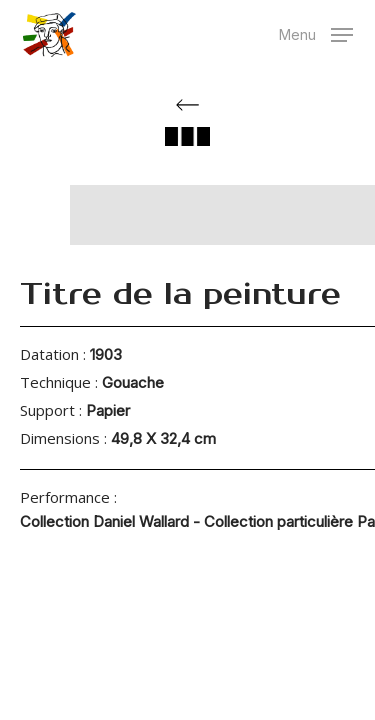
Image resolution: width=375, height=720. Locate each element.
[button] (316, 32)
